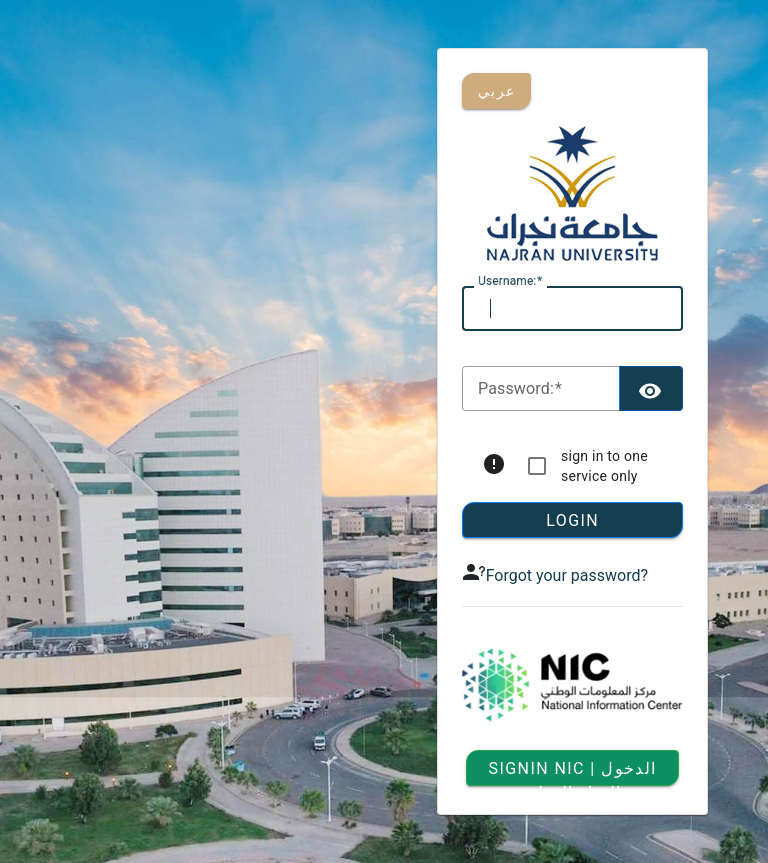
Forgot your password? (567, 575)
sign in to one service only (604, 466)
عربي (496, 91)
